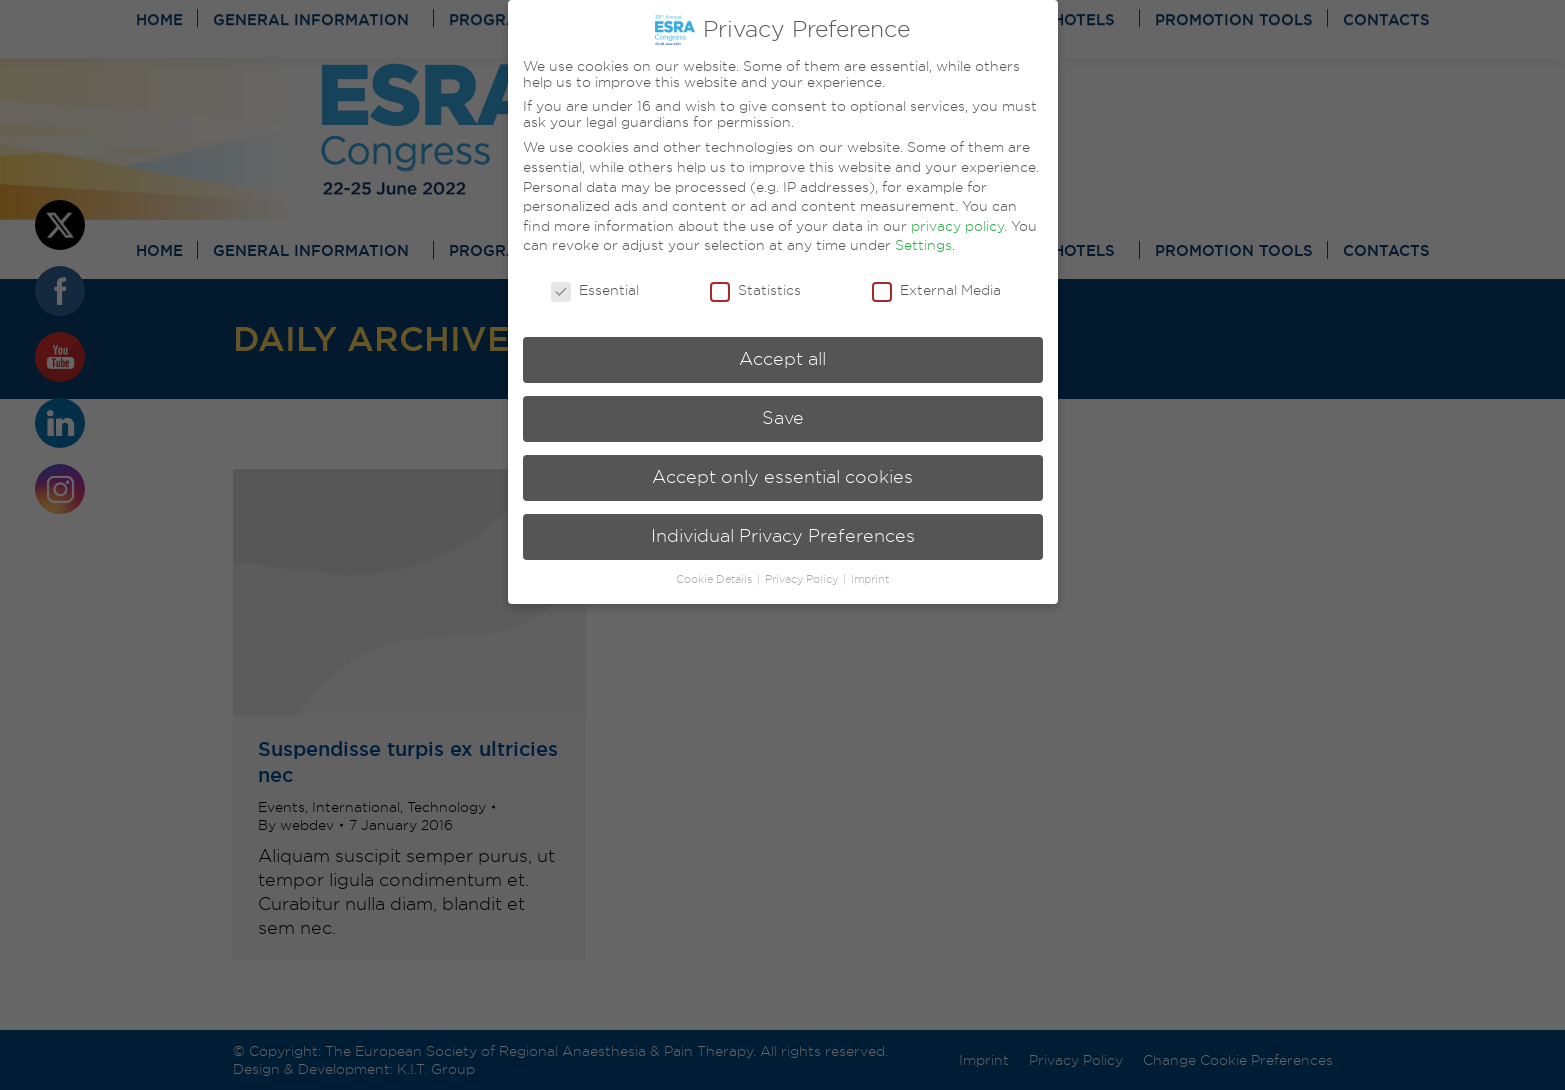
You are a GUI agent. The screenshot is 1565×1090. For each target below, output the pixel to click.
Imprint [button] (870, 579)
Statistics (755, 290)
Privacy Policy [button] (803, 579)
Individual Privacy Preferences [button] (783, 536)
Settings (923, 245)
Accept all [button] (782, 359)
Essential (595, 290)
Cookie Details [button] (715, 579)
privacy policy (957, 226)
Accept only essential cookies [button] (782, 477)
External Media (936, 290)
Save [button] (783, 418)
